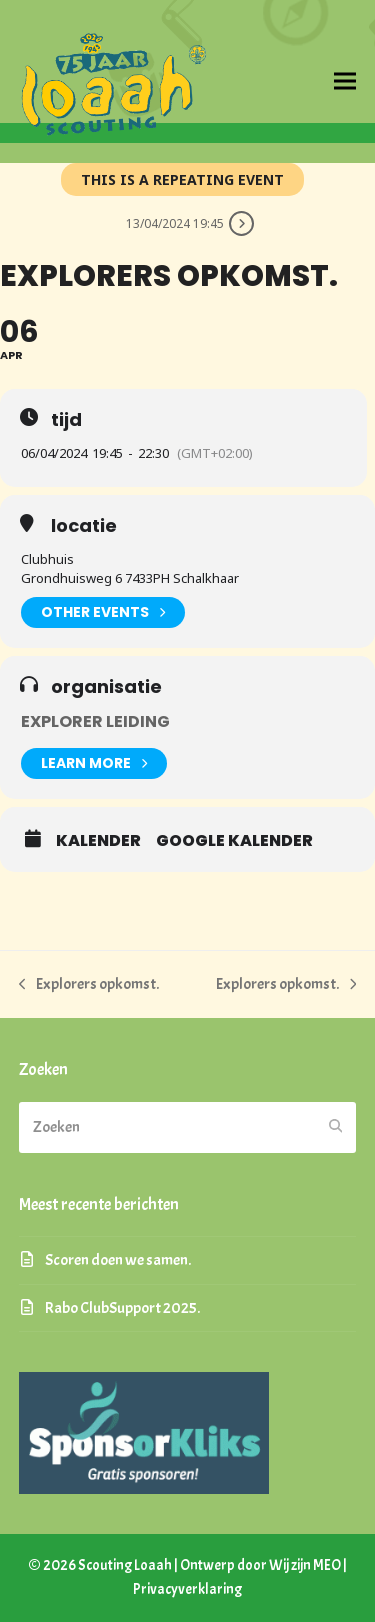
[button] (345, 81)
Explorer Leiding (95, 721)
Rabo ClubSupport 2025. (122, 1308)
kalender (98, 841)
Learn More (94, 763)
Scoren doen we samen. (118, 1260)
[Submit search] (336, 1127)
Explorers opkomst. (89, 985)
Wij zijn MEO (305, 1565)
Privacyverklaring (187, 1589)
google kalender (234, 841)
